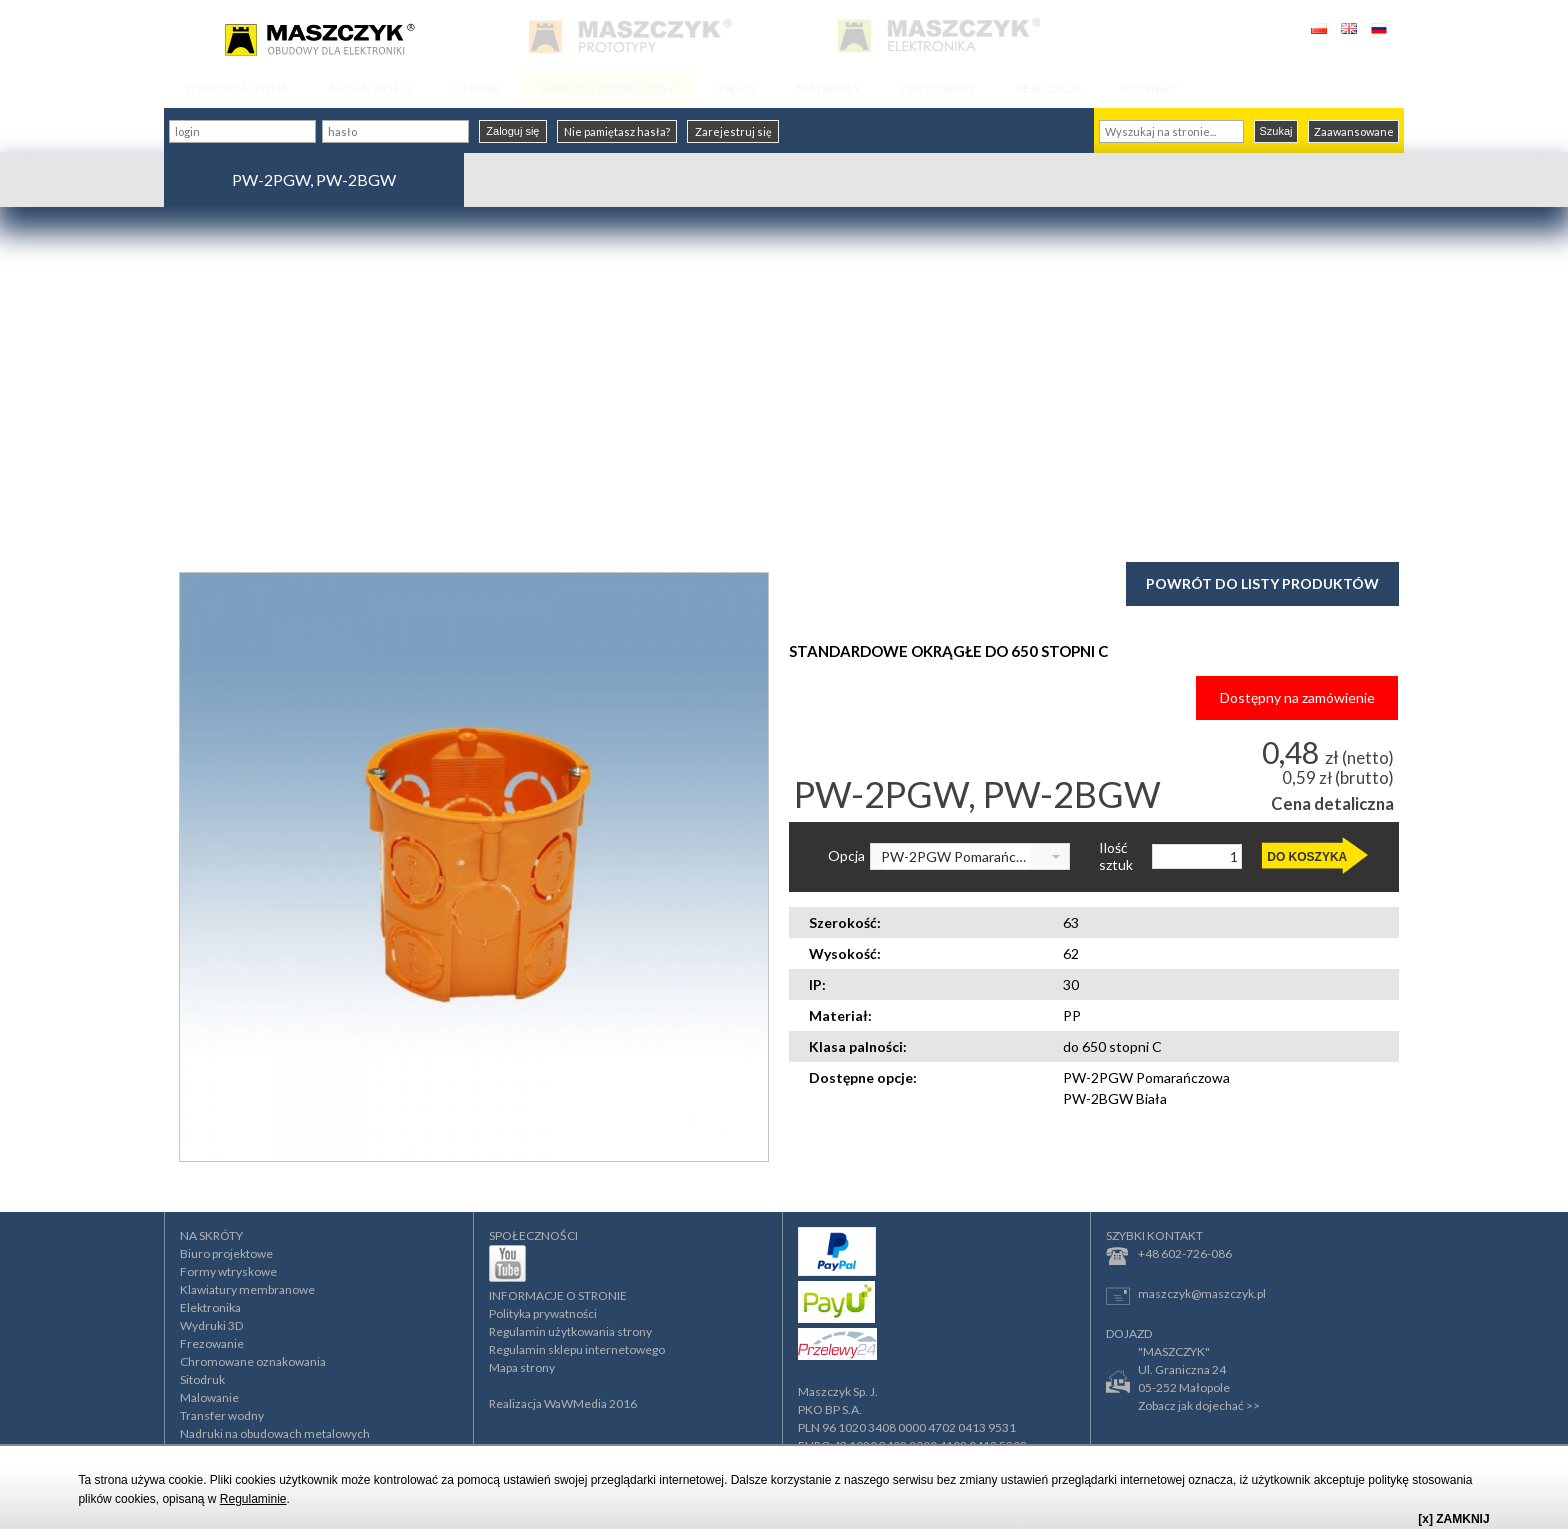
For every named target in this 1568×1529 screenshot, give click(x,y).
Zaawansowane (1354, 131)
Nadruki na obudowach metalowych (275, 1433)
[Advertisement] (784, 382)
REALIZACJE (1049, 88)
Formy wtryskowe (228, 1271)
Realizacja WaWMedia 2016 (563, 1403)
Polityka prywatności (543, 1313)
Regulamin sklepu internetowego (577, 1349)
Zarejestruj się (733, 131)
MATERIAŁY (829, 88)
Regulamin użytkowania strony (570, 1331)
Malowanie (209, 1397)
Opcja (846, 856)
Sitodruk (202, 1379)
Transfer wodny (222, 1415)
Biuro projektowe (226, 1253)
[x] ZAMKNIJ (1453, 1519)
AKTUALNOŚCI (369, 88)
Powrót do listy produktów (1262, 583)
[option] (474, 867)
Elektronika (210, 1307)
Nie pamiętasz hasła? (617, 131)
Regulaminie (253, 1499)
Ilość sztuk (1116, 856)
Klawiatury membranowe (247, 1289)
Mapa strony (522, 1367)
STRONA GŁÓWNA (236, 88)
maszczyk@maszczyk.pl (1186, 1295)
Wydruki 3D (211, 1325)
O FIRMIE (476, 88)
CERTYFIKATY (938, 88)
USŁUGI (735, 88)
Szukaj (1275, 131)
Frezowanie (212, 1343)
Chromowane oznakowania (253, 1361)
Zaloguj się (512, 131)
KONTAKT (1150, 88)
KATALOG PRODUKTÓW (607, 88)
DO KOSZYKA (1307, 857)
